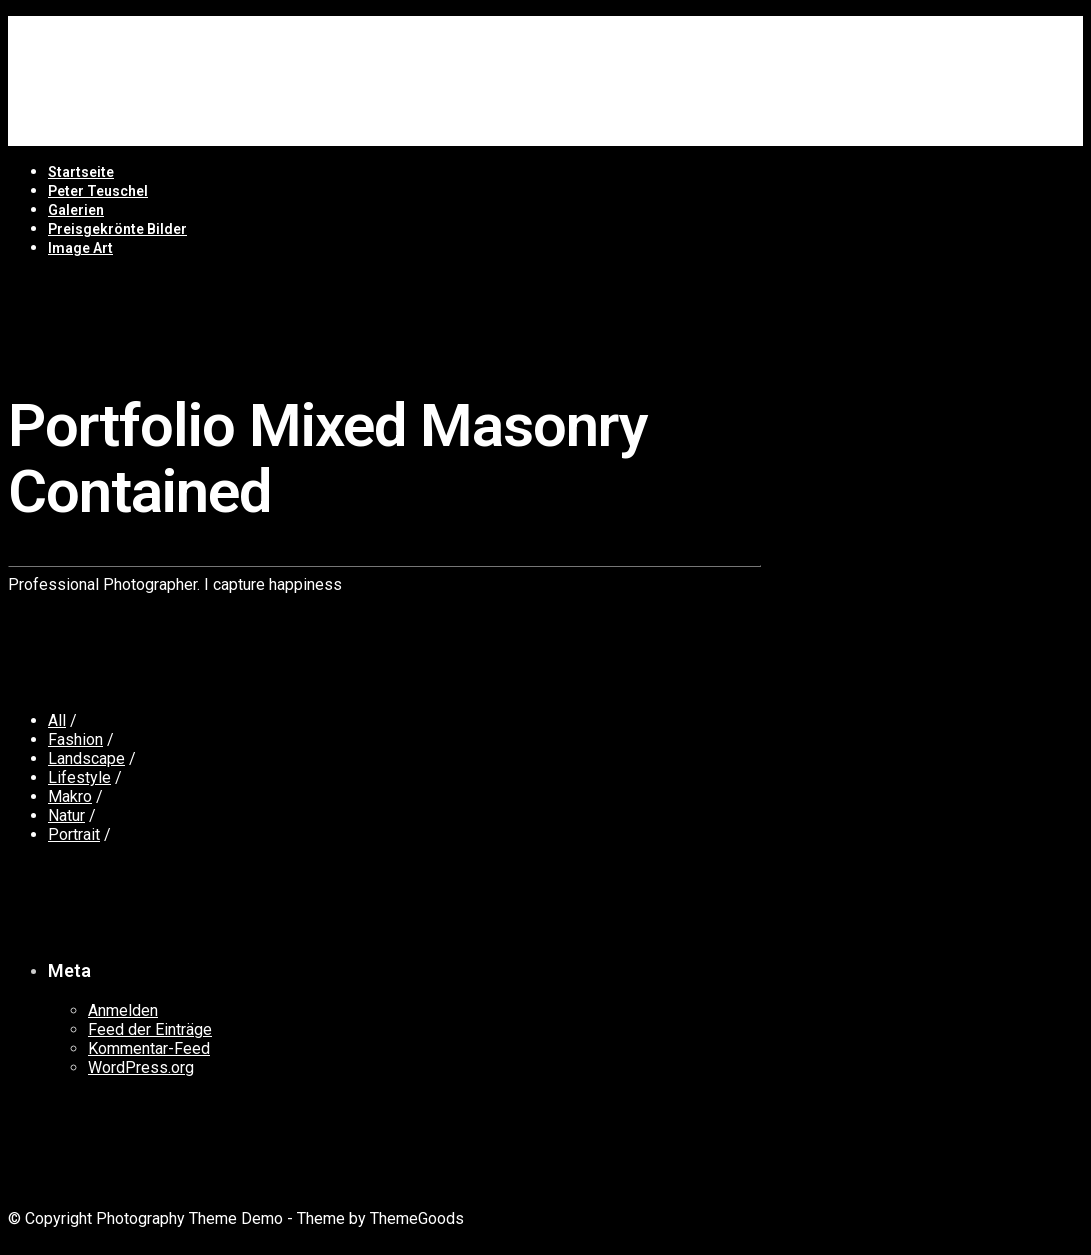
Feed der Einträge (150, 1029)
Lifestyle (79, 777)
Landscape (86, 758)
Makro (70, 796)
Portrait (74, 834)
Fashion (75, 739)
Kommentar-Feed (149, 1048)
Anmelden (123, 1010)
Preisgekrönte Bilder (117, 229)
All (57, 720)
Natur (66, 815)
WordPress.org (141, 1067)
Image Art (80, 248)
